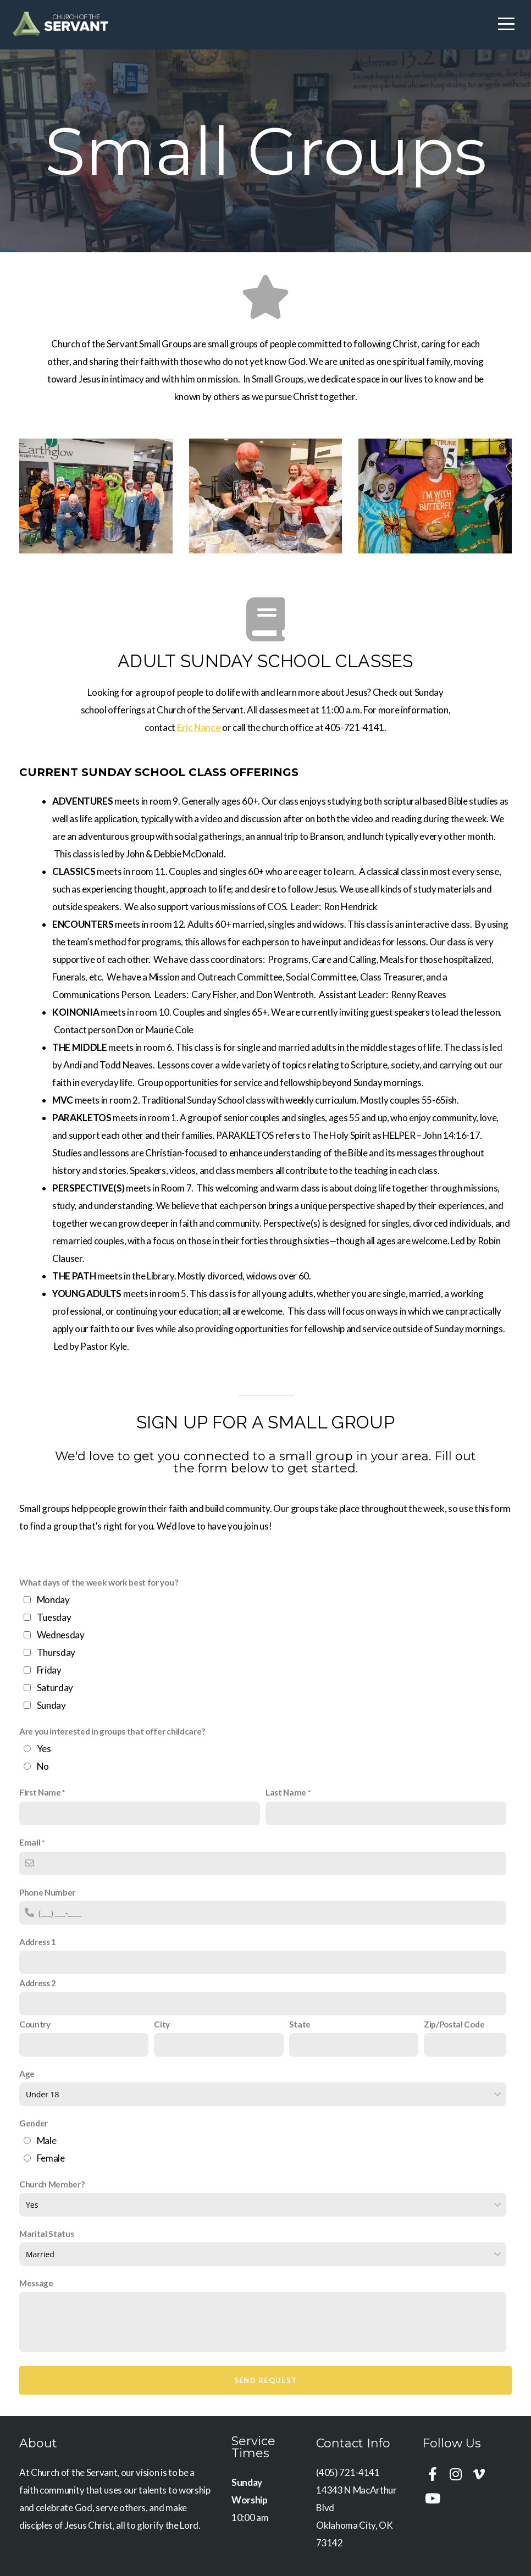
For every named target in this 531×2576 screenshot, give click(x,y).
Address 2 (37, 1983)
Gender (33, 2123)
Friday (49, 1670)
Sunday (51, 1705)
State (300, 2024)
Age (27, 2074)
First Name (40, 1792)
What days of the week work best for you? (98, 1582)
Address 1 (37, 1942)
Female (51, 2158)
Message (36, 2283)
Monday (53, 1599)
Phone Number (47, 1892)
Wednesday (61, 1635)
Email (29, 1842)
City (162, 2024)
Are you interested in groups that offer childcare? (112, 1731)
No (43, 1766)
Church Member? (52, 2184)
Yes (44, 1748)
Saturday (55, 1687)
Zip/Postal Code (454, 2024)
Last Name (286, 1792)
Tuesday (54, 1617)
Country (35, 2024)
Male (47, 2140)
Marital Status (46, 2234)
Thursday (56, 1652)
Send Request (265, 2380)
